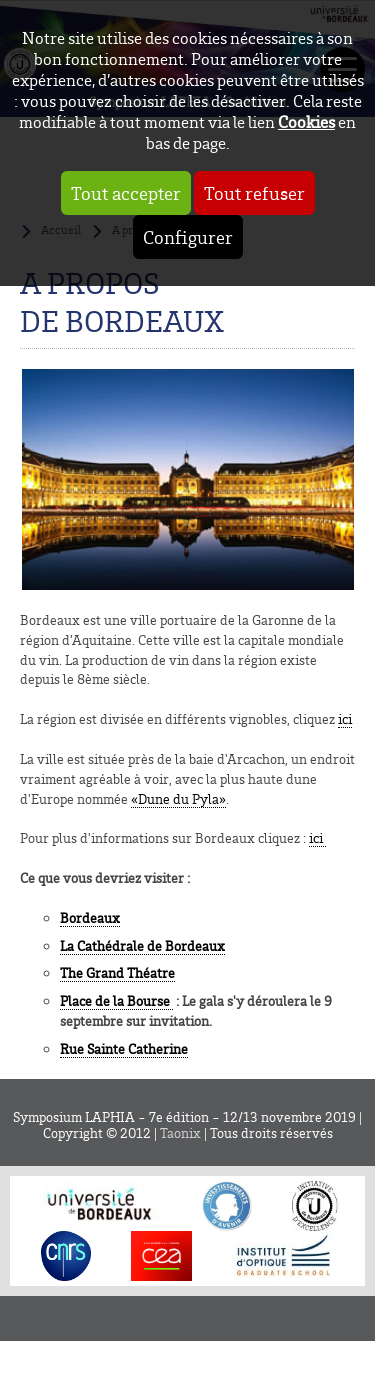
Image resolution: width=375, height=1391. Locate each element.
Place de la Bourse (116, 1000)
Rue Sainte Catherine (124, 1048)
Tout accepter (126, 193)
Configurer (188, 237)
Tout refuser (254, 193)
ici (345, 718)
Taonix (180, 1133)
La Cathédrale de (142, 945)
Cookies (306, 121)
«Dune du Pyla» (178, 798)
